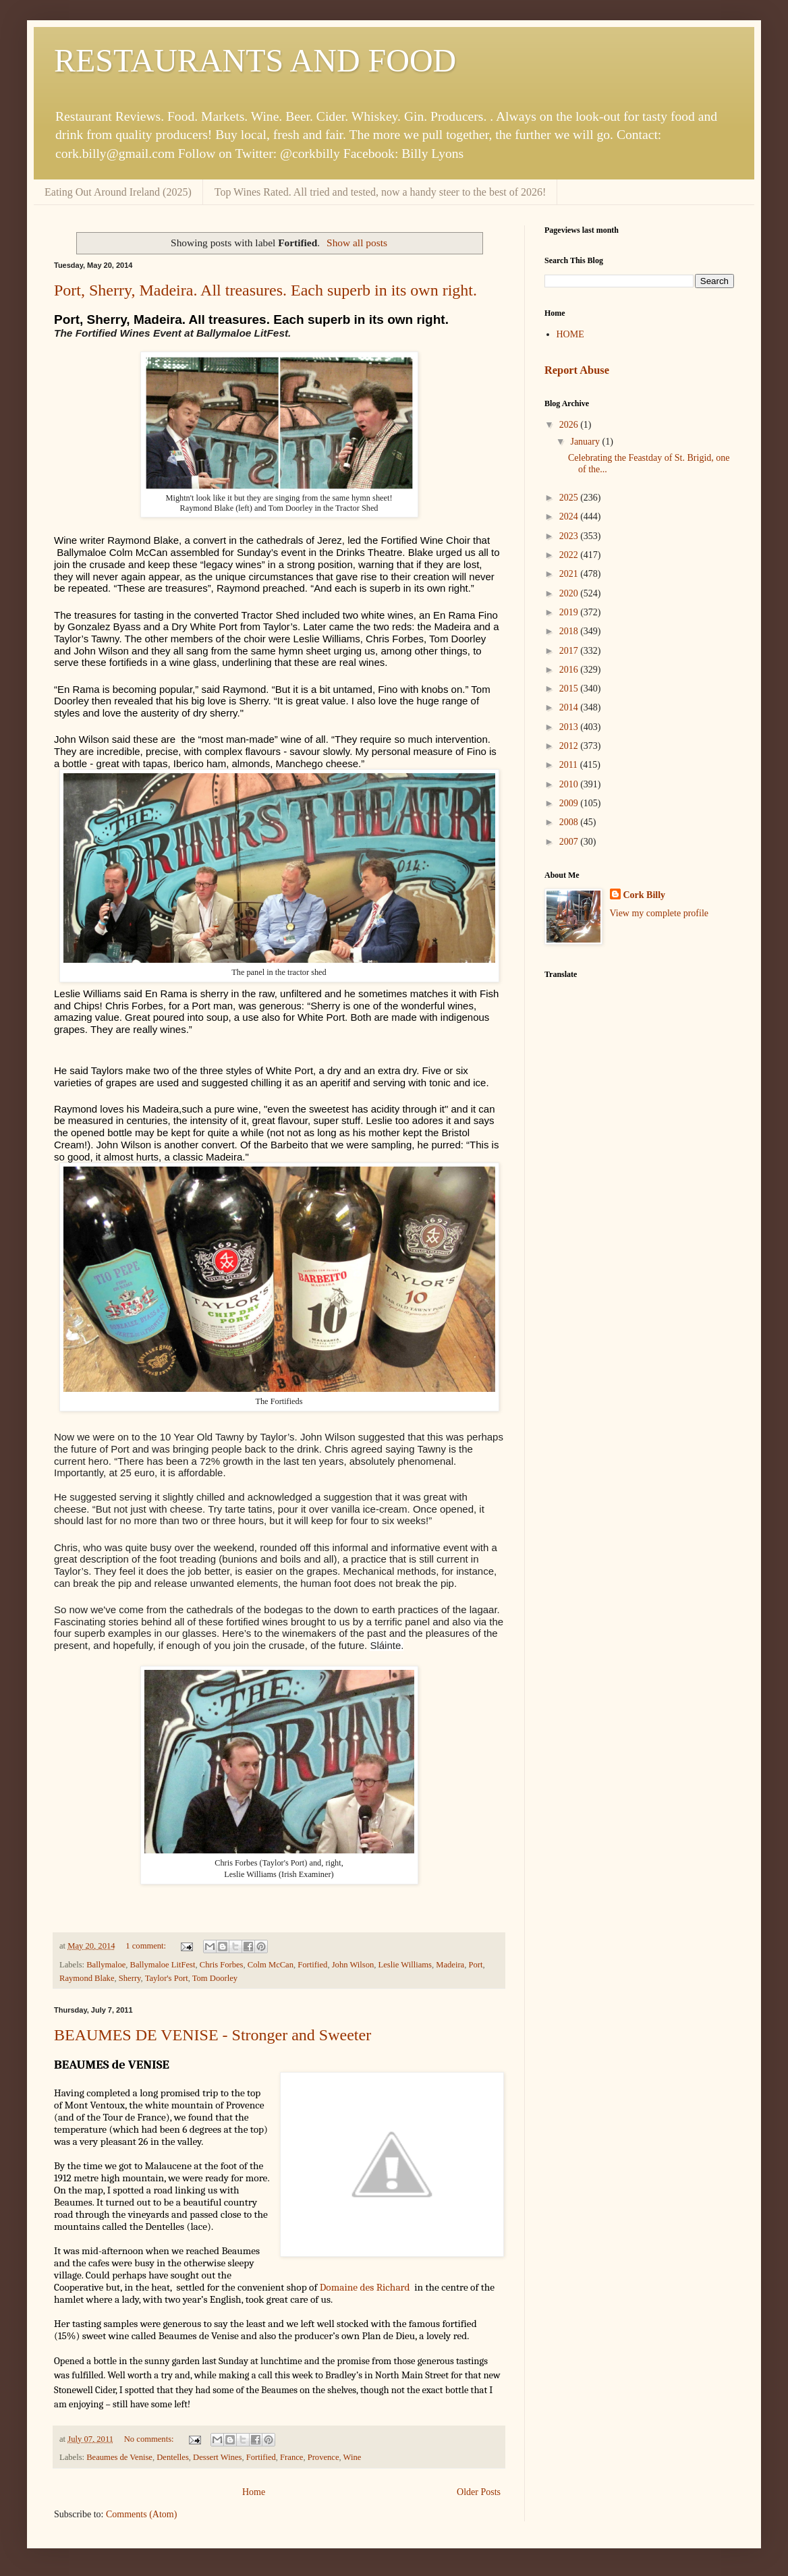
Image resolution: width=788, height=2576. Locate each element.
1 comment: (146, 1946)
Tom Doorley (214, 1978)
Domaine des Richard (365, 2287)
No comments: (150, 2439)
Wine (352, 2457)
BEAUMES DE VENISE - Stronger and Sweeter (212, 2035)
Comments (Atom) (141, 2514)
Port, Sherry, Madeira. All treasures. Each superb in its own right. (265, 290)
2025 (570, 498)
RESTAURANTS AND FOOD (255, 60)
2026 (570, 425)
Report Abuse (576, 370)
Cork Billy (644, 895)
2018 (570, 631)
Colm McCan (270, 1964)
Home (253, 2492)
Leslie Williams (405, 1964)
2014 (570, 707)
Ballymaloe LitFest (163, 1964)
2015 (570, 688)
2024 (570, 516)
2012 (570, 746)
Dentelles (173, 2457)
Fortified (312, 1964)
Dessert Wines (217, 2457)
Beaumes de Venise (119, 2457)
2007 (570, 842)
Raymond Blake (87, 1978)
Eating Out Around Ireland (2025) (118, 192)
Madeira (450, 1964)
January (586, 442)
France (291, 2457)
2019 (570, 612)
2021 (570, 574)
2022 (570, 555)
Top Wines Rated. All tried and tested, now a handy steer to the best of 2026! (380, 192)
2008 (570, 822)
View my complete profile (659, 913)
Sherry (130, 1978)
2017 (570, 651)
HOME (570, 334)
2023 (570, 536)
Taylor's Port (166, 1978)
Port (476, 1964)
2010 (570, 784)
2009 (570, 803)
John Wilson (353, 1964)
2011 (569, 765)
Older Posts (479, 2492)
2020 (570, 593)
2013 (570, 727)
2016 (570, 670)
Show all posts (357, 242)
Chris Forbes (222, 1964)
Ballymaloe (105, 1964)
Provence (323, 2457)
